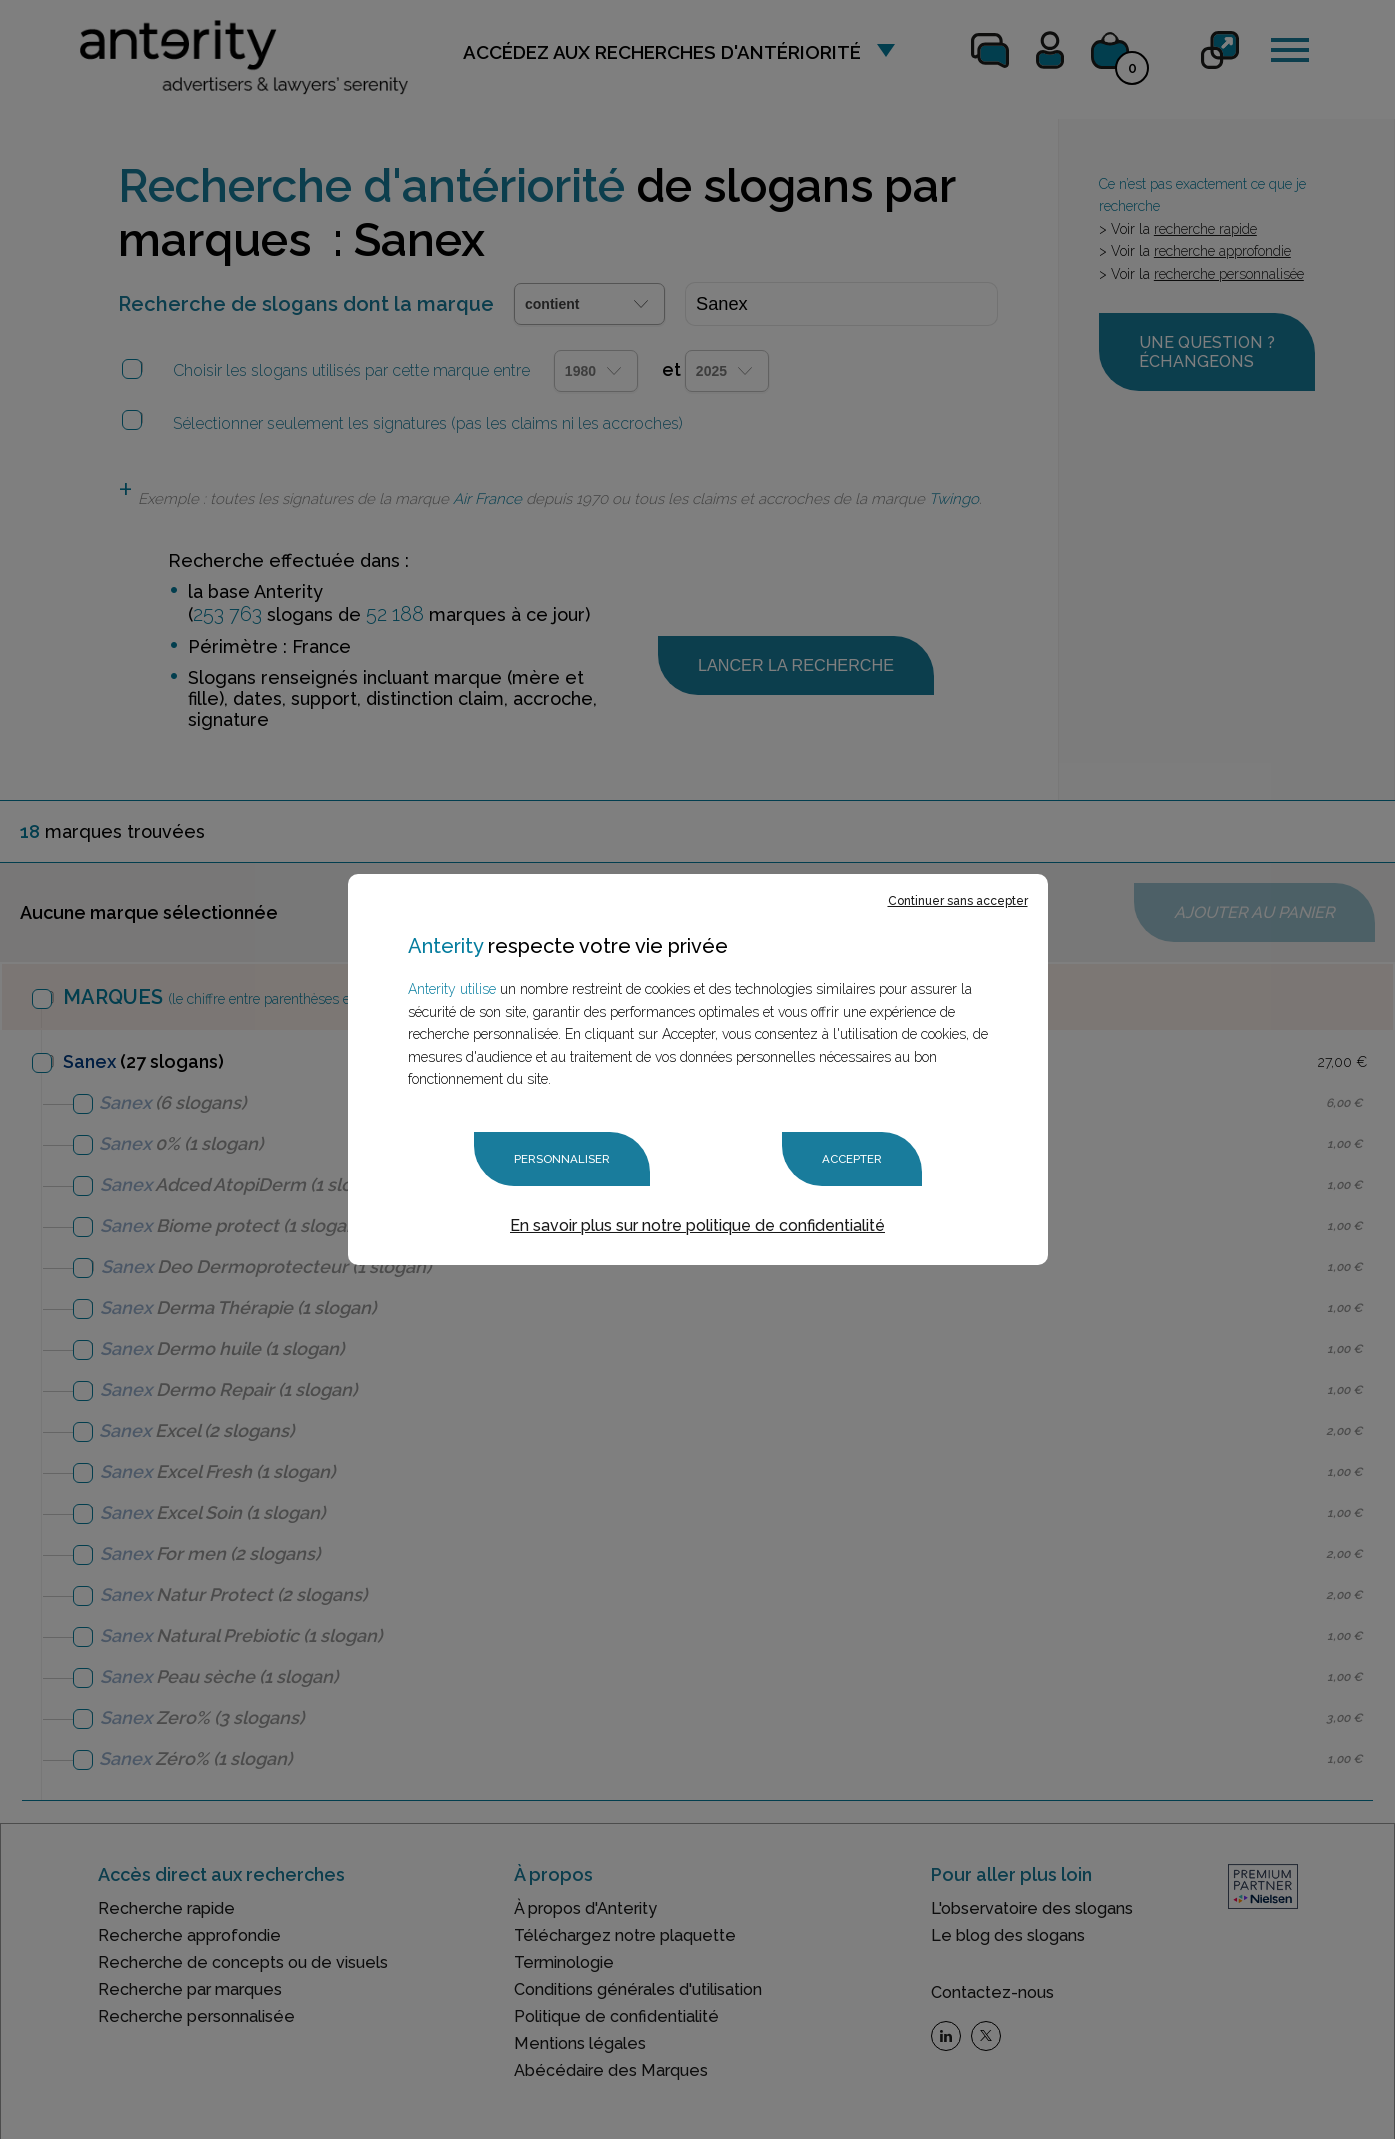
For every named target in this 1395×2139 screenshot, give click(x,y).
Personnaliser (561, 1158)
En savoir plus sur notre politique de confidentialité (697, 1224)
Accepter (851, 1158)
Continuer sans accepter (958, 902)
